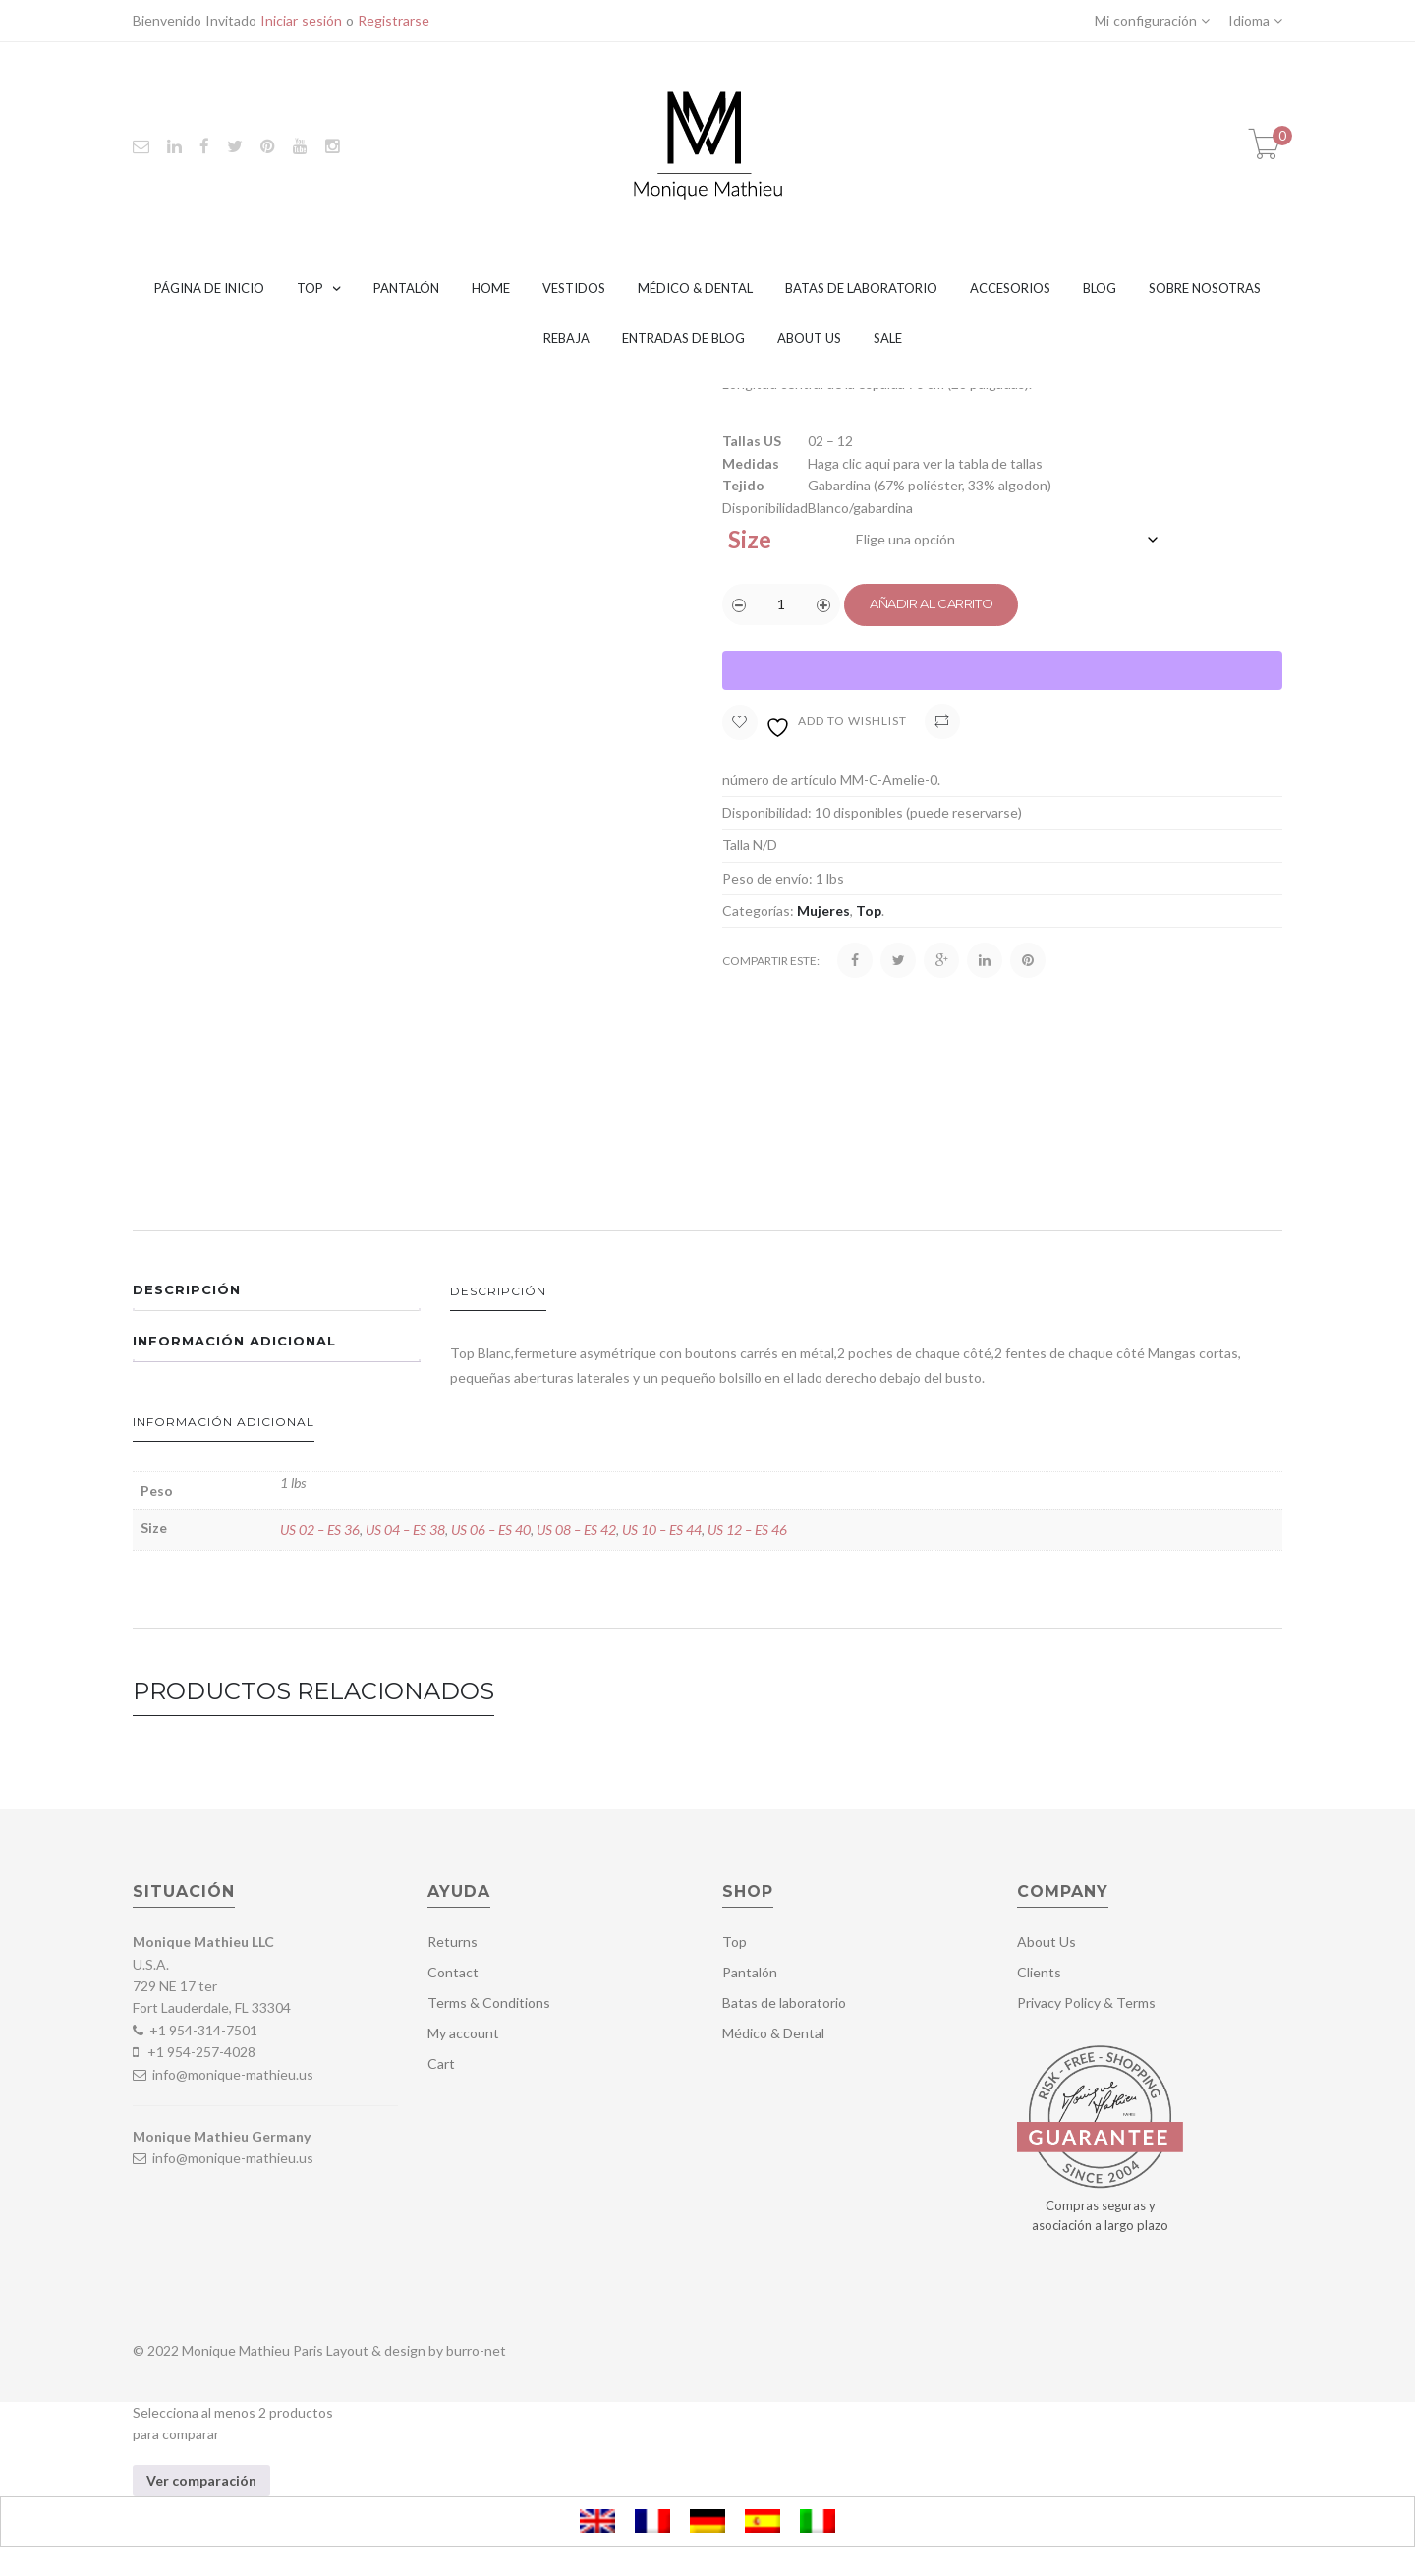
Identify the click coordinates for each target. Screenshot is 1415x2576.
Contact (453, 1972)
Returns (452, 1941)
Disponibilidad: (767, 812)
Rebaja (566, 338)
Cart (441, 2063)
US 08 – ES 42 (576, 1529)
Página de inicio (209, 288)
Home (491, 288)
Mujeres (823, 910)
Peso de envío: (767, 878)
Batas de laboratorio (861, 288)
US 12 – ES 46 (747, 1529)
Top (310, 288)
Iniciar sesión (301, 20)
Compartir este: (771, 960)
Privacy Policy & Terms (1086, 2002)
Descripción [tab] (187, 1289)
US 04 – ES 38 (405, 1529)
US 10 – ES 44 (662, 1529)
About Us (809, 338)
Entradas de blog (683, 338)
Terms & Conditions (488, 2002)
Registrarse (393, 20)
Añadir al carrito (931, 603)
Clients (1039, 1972)
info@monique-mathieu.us (231, 2074)
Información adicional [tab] (234, 1340)
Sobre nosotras (1205, 288)
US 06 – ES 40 (491, 1529)
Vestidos (573, 288)
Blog (1099, 288)
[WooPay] (1002, 670)
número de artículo (779, 780)
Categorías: (758, 910)
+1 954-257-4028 (201, 2051)
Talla (736, 844)
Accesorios (1010, 288)
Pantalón (406, 288)
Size (749, 539)
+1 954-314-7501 (203, 2030)
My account (463, 2033)
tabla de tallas (1000, 463)
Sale (888, 338)
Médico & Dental (695, 288)
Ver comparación (201, 2480)
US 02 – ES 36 (320, 1529)
